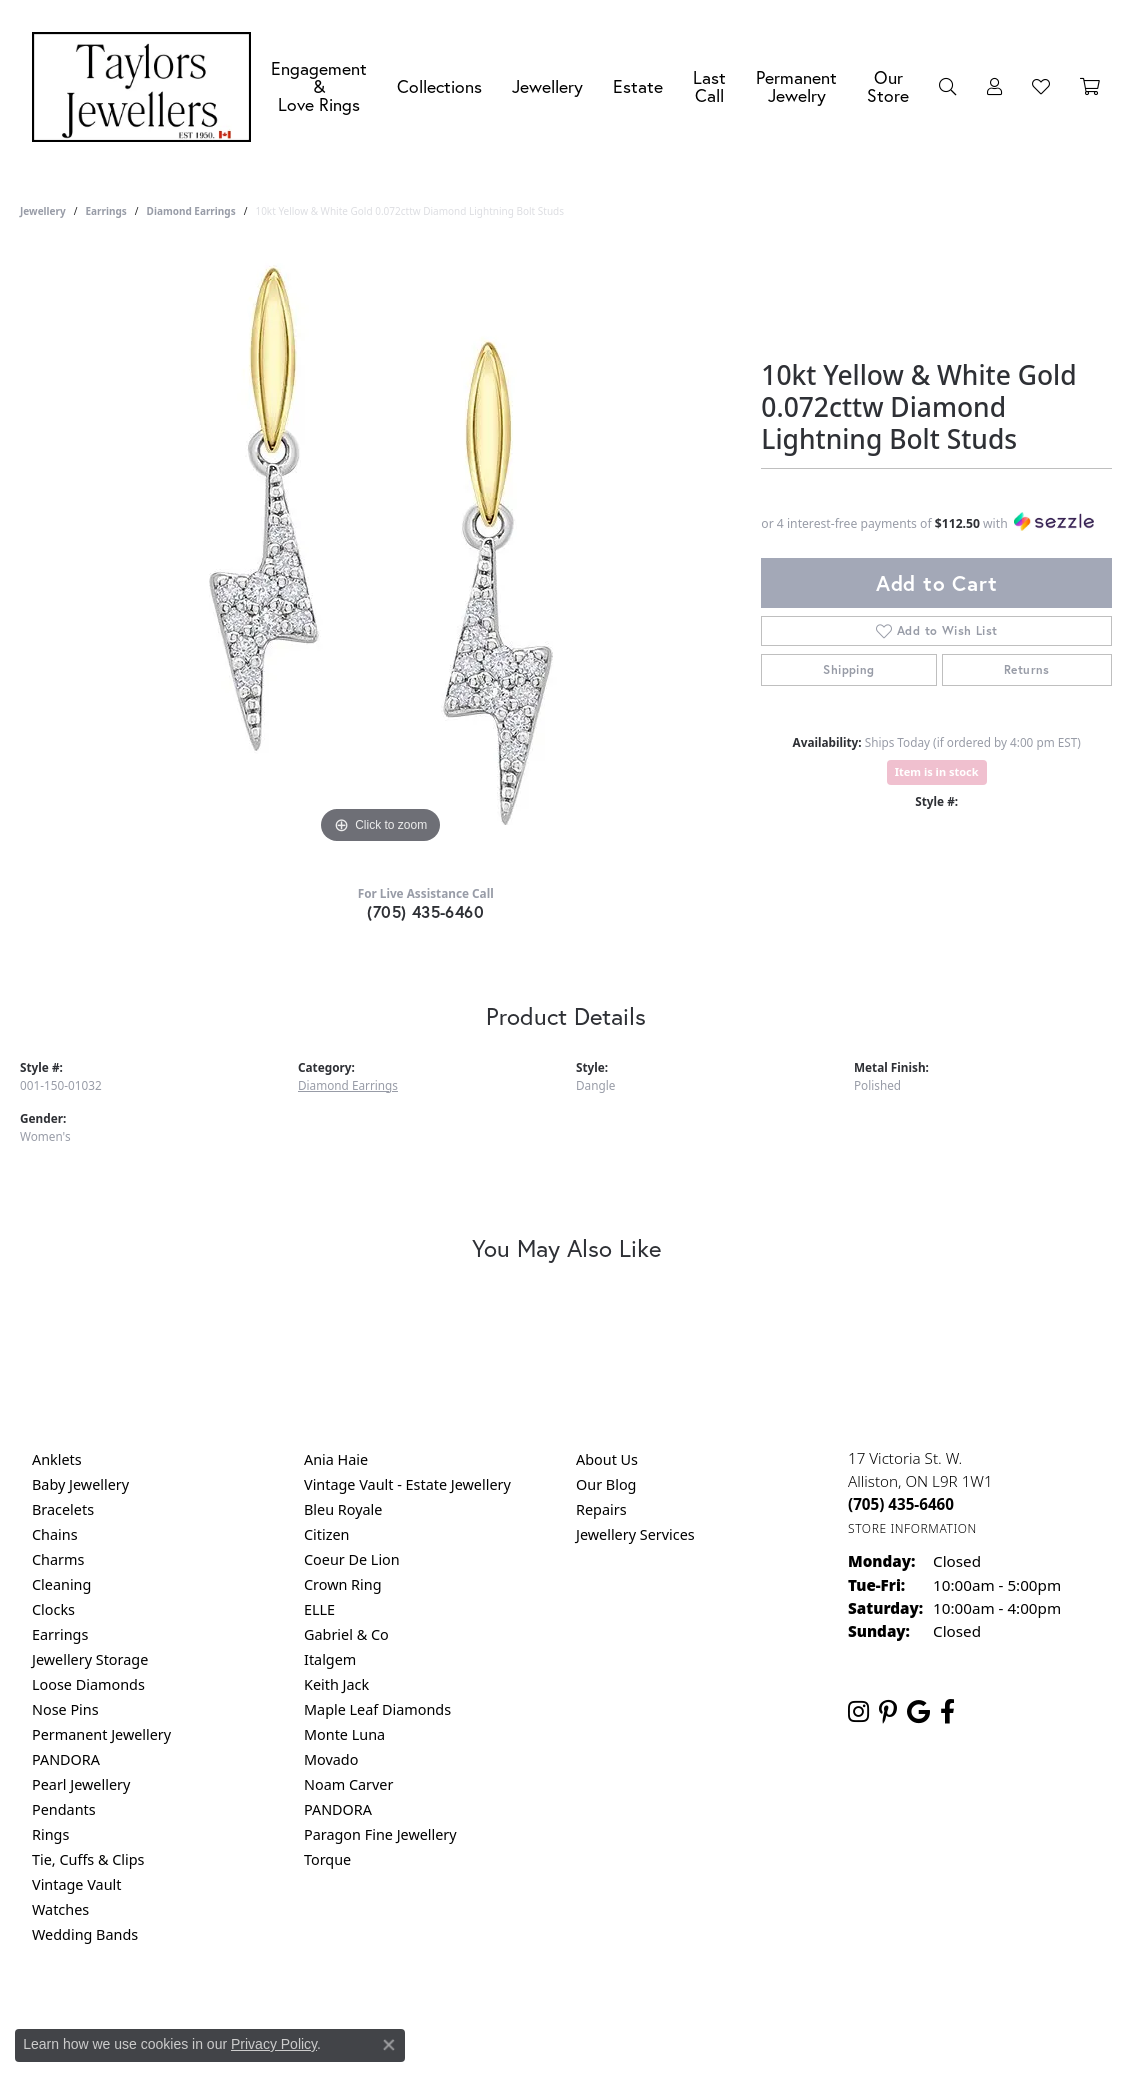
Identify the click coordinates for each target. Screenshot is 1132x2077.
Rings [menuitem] (50, 1834)
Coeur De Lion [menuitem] (352, 1559)
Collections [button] (439, 86)
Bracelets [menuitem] (63, 1509)
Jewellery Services (635, 1534)
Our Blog (606, 1484)
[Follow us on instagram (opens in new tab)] (858, 1712)
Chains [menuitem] (55, 1534)
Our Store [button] (888, 86)
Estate (638, 86)
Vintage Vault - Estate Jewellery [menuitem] (407, 1484)
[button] (948, 87)
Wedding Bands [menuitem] (85, 1934)
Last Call (709, 86)
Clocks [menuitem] (53, 1609)
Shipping (848, 669)
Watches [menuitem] (60, 1909)
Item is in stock (937, 771)
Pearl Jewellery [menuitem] (81, 1784)
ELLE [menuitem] (319, 1609)
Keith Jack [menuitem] (336, 1684)
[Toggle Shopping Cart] (1090, 87)
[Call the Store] (901, 1504)
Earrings (105, 211)
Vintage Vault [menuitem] (76, 1884)
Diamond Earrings (191, 211)
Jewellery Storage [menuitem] (90, 1659)
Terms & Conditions (587, 2015)
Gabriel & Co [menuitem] (346, 1634)
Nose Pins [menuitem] (65, 1709)
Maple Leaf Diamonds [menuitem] (377, 1709)
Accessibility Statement (734, 2015)
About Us (607, 1459)
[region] (381, 549)
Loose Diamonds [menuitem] (88, 1684)
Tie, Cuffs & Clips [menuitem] (88, 1859)
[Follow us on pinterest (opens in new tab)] (888, 1712)
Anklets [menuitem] (57, 1459)
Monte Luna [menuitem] (344, 1734)
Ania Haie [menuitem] (336, 1459)
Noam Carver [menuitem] (348, 1784)
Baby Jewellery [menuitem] (80, 1484)
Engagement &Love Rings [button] (319, 86)
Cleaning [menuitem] (61, 1584)
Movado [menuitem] (331, 1759)
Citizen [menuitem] (327, 1534)
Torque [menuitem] (327, 1859)
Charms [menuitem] (58, 1559)
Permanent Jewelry (796, 86)
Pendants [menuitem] (64, 1809)
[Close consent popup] (389, 2045)
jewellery (43, 211)
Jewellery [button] (547, 86)
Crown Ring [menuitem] (343, 1584)
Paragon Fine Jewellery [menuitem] (380, 1834)
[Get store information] (912, 1528)
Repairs (601, 1509)
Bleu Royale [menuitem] (343, 1509)
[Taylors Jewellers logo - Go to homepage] (146, 87)
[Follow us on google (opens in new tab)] (918, 1712)
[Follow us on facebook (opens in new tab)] (947, 1712)
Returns (1027, 669)
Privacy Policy (468, 2015)
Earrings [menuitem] (60, 1634)
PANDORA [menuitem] (66, 1759)
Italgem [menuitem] (330, 1659)
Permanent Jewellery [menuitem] (101, 1734)
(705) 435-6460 (425, 911)
